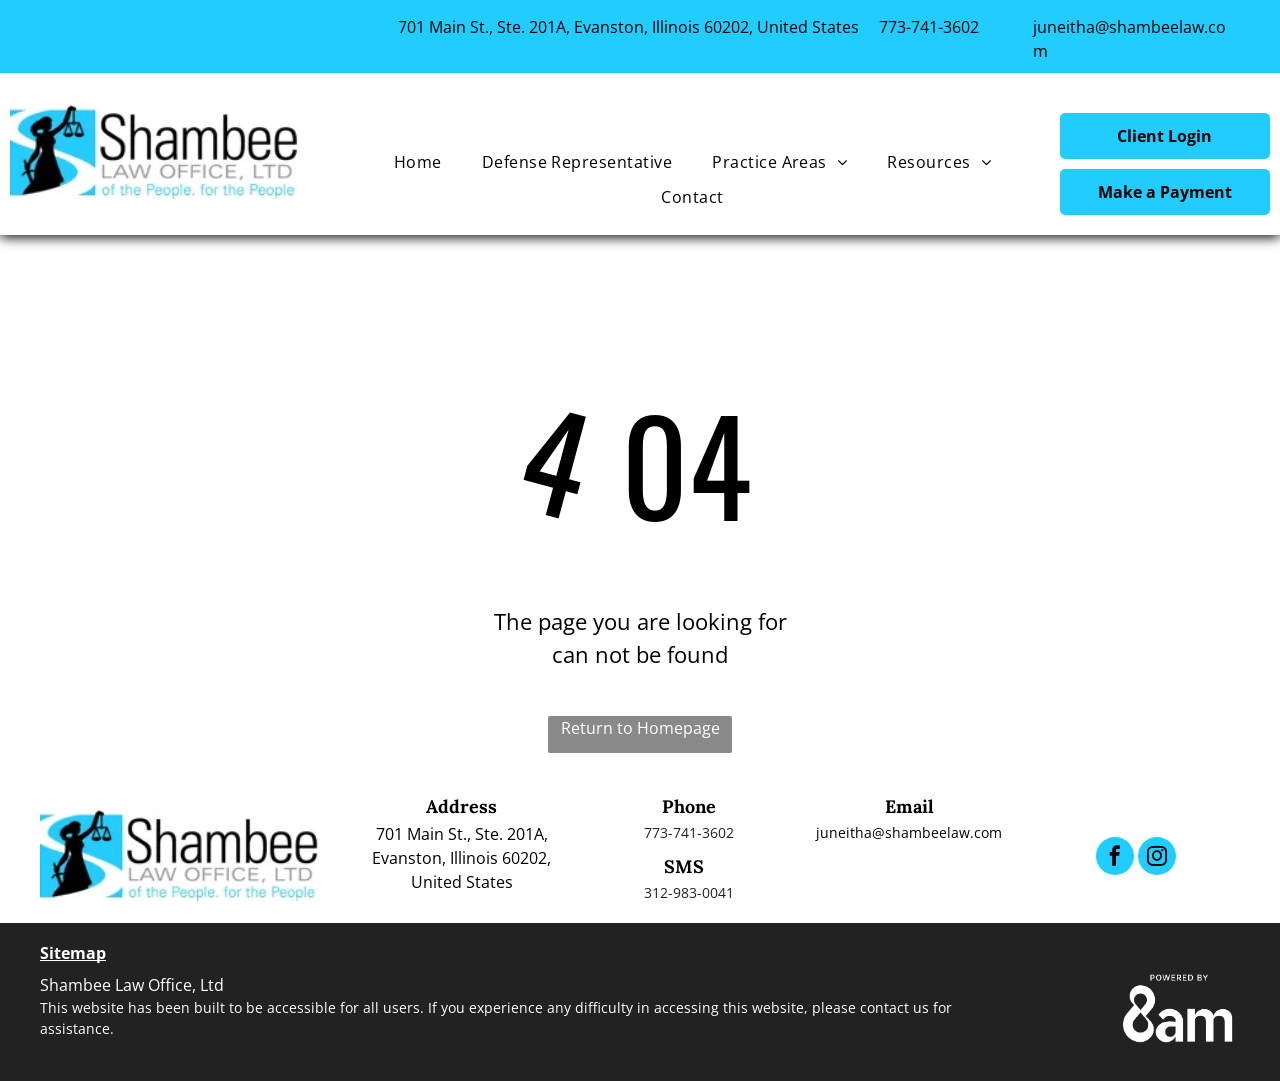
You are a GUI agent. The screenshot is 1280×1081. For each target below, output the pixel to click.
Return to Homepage (640, 728)
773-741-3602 (929, 27)
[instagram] (1157, 858)
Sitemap (73, 953)
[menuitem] (418, 162)
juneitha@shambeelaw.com (909, 832)
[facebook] (1115, 858)
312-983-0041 (689, 892)
